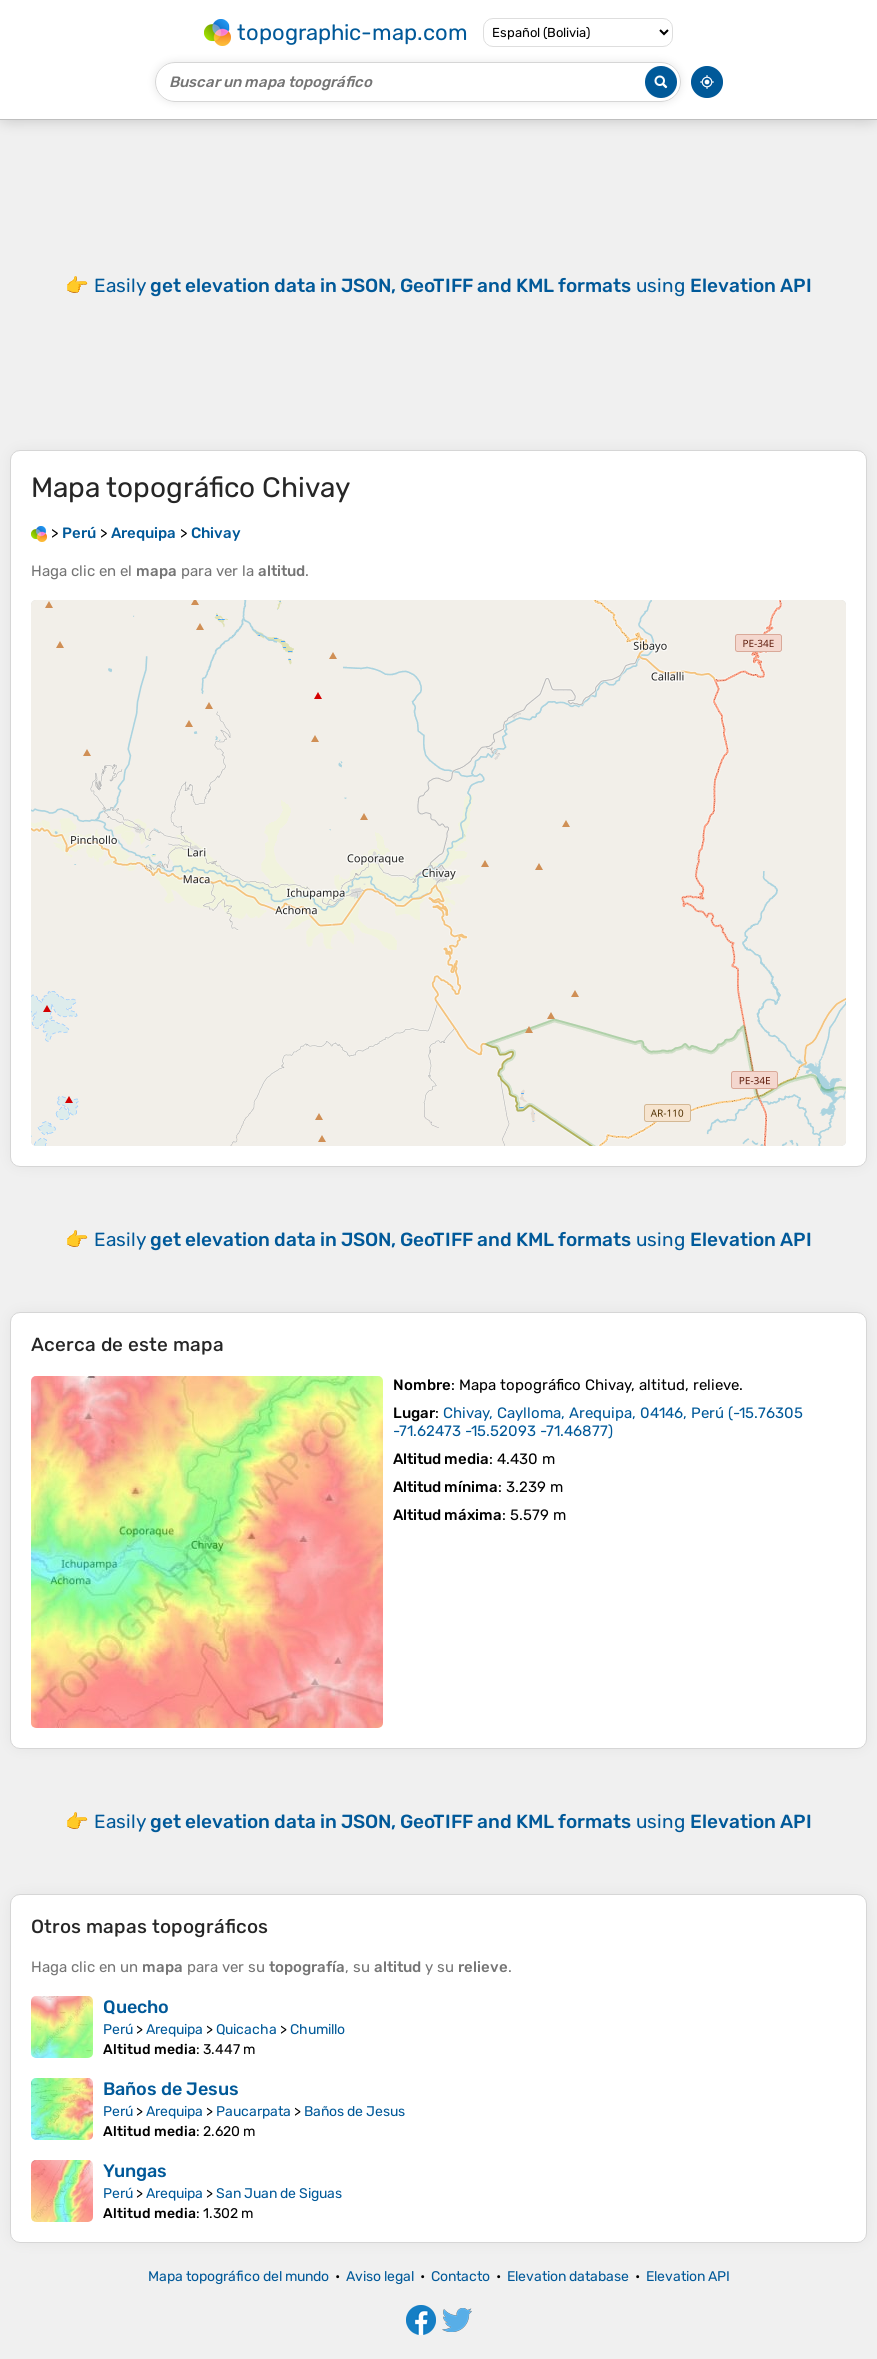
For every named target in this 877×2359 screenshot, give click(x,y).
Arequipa (174, 2029)
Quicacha (246, 2029)
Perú (118, 2029)
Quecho (136, 2007)
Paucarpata (253, 2111)
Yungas (135, 2171)
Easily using (453, 285)
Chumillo (317, 2029)
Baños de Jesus (171, 2089)
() (598, 1422)
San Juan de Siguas (279, 2193)
